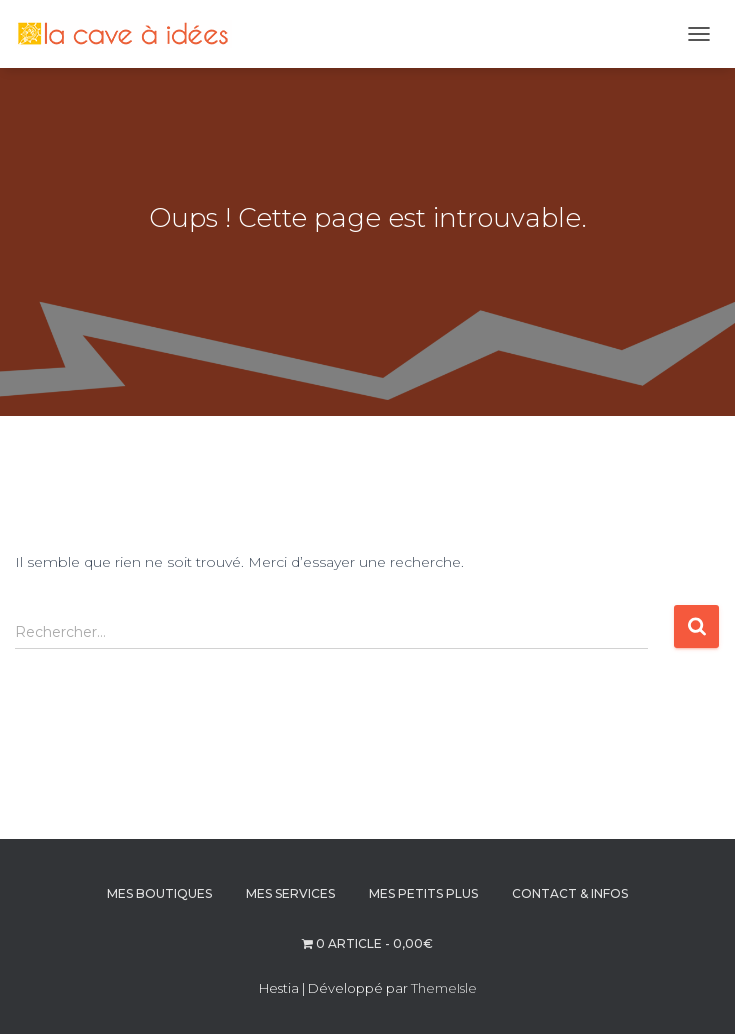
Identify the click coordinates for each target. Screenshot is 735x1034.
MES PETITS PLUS (423, 893)
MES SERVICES (290, 893)
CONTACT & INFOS (570, 893)
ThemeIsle (444, 988)
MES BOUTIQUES (159, 893)
